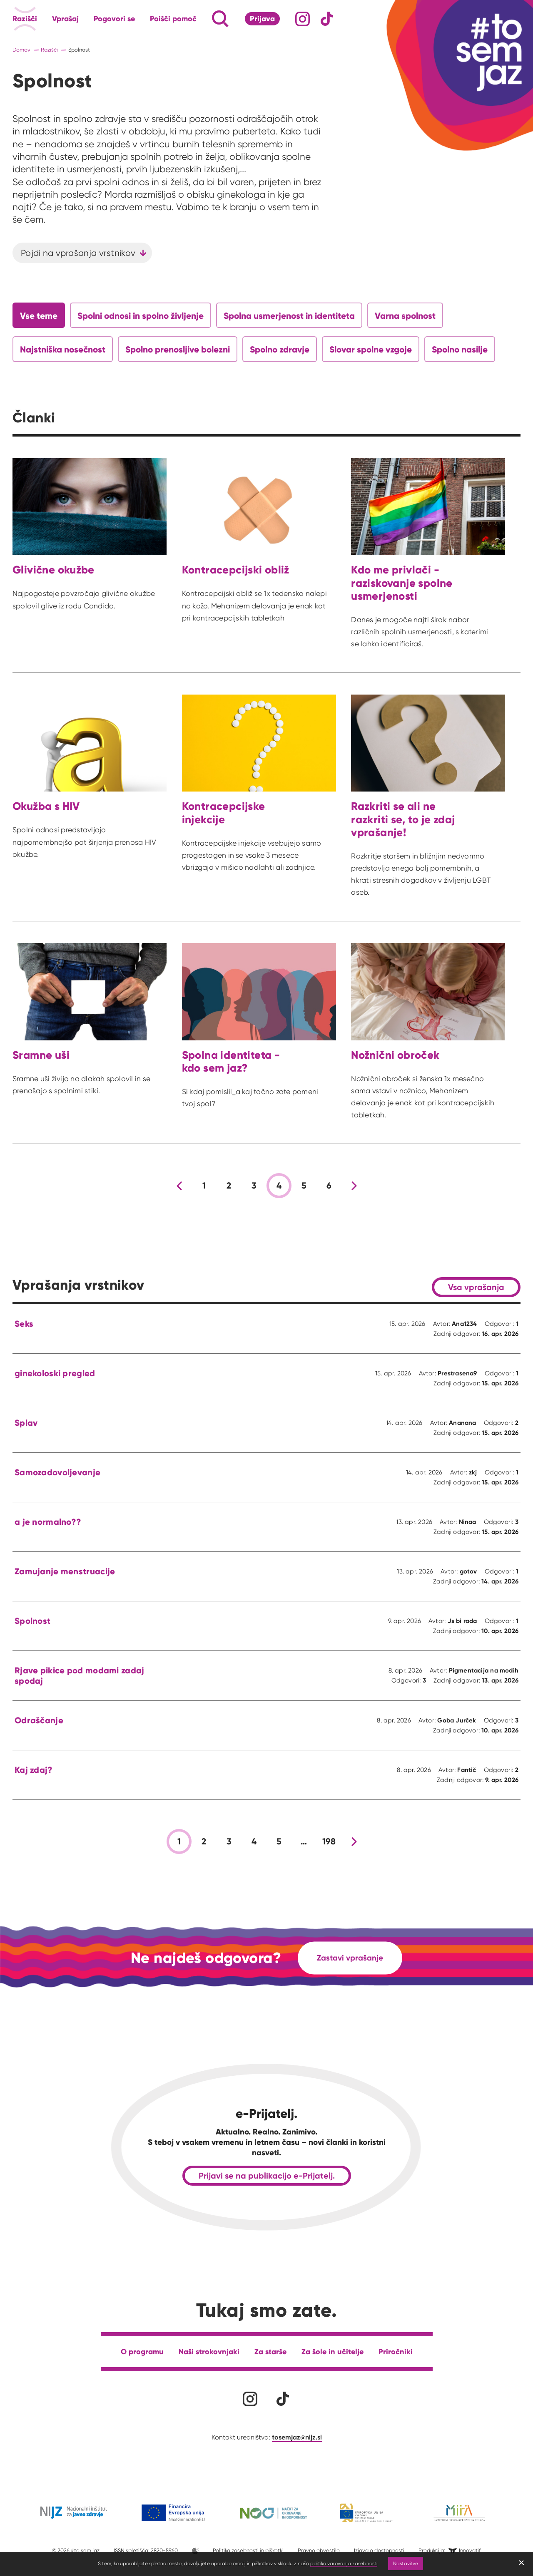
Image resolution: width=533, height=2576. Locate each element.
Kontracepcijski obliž (235, 569)
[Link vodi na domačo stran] (483, 52)
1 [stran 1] (204, 1185)
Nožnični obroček (395, 1055)
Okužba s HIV (46, 806)
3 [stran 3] (254, 1185)
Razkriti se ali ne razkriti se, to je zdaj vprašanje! (403, 819)
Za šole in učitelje (332, 2351)
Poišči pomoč (173, 18)
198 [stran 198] (329, 1841)
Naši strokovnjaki (209, 2351)
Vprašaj (65, 18)
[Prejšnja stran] (179, 1185)
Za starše (270, 2351)
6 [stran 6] (328, 1185)
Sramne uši (41, 1055)
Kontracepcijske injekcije (223, 812)
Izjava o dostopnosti (379, 2550)
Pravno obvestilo (319, 2550)
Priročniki (396, 2351)
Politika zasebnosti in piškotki (248, 2550)
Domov (21, 50)
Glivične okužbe (53, 569)
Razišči (24, 18)
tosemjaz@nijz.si (297, 2437)
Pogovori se (114, 18)
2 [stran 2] (229, 1185)
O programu (142, 2351)
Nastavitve (405, 2563)
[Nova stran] (353, 1185)
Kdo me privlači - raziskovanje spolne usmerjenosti (401, 582)
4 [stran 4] (278, 1185)
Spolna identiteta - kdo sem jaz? (231, 1061)
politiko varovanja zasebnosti (343, 2563)
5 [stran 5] (303, 1185)
